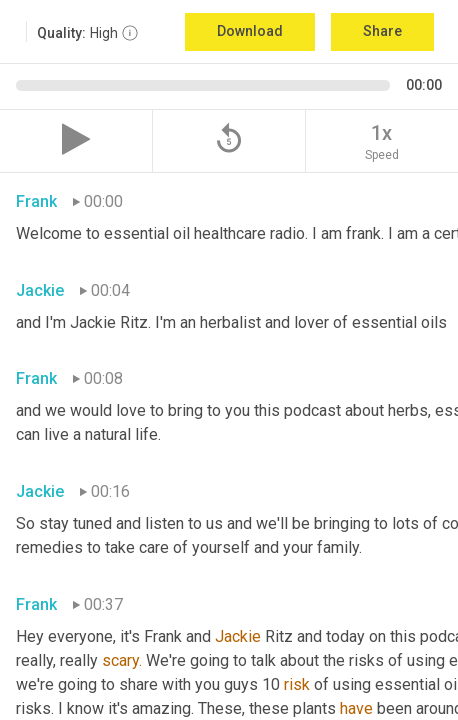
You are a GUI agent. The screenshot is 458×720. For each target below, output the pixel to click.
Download (250, 31)
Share (382, 31)
